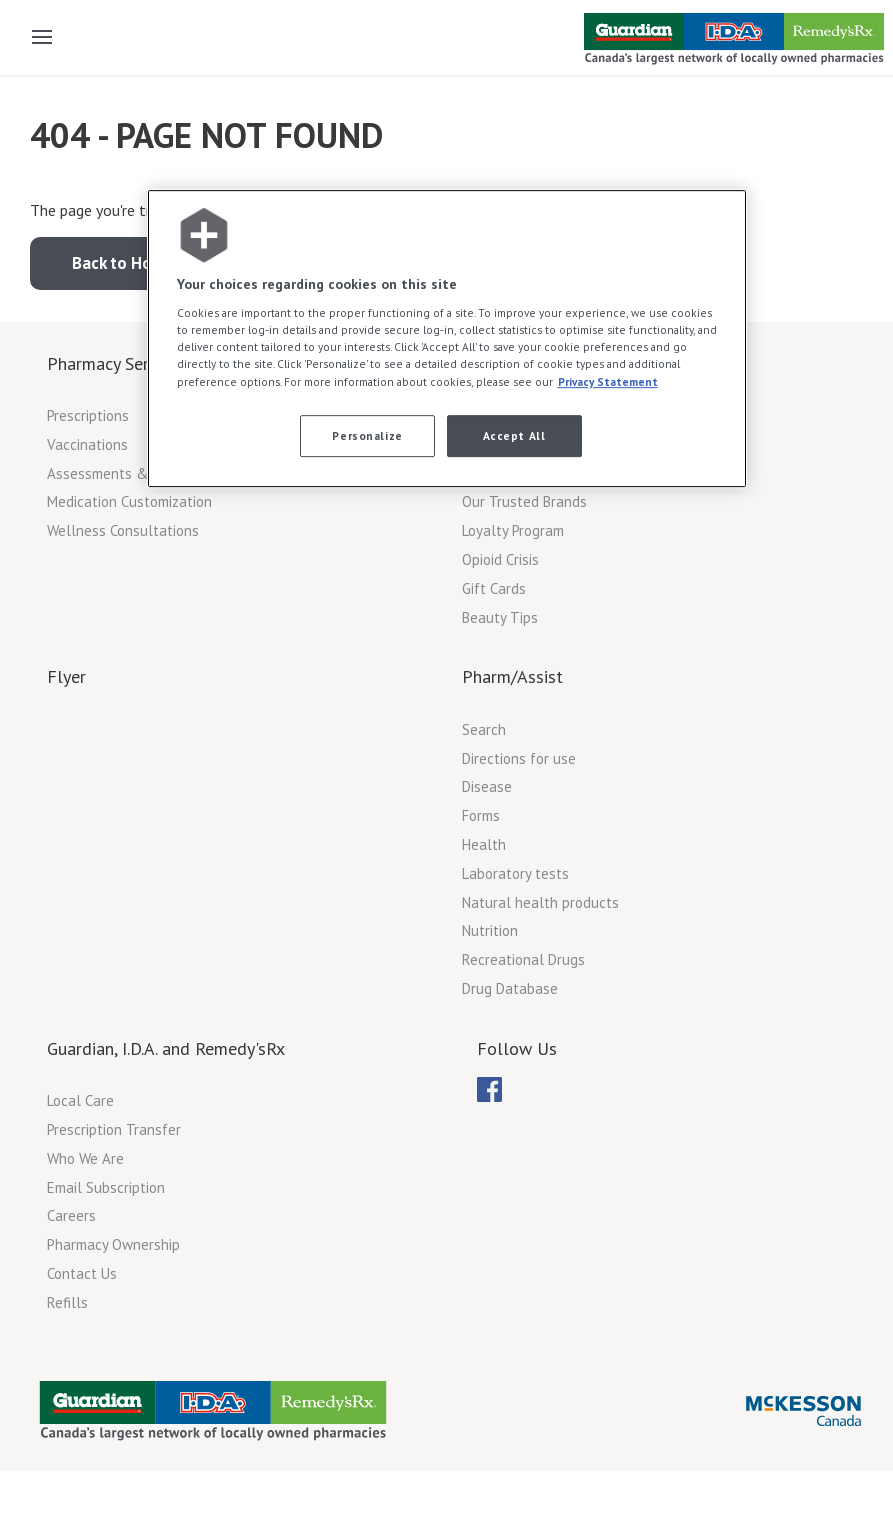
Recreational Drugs (523, 959)
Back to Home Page (144, 263)
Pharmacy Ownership (113, 1244)
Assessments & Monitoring (133, 473)
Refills (67, 1302)
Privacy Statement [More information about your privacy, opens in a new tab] (608, 381)
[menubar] (489, 1090)
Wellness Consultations (123, 530)
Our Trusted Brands (524, 501)
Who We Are (85, 1158)
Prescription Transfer (114, 1129)
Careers (71, 1215)
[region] (447, 338)
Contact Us (82, 1273)
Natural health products (540, 902)
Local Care (80, 1100)
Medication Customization (129, 501)
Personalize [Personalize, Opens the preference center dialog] (367, 435)
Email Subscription (106, 1187)
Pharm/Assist (512, 676)
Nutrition (490, 930)
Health (484, 844)
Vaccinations (87, 444)
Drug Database (510, 988)
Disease (487, 786)
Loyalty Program (513, 530)
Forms (481, 815)
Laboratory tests (515, 873)
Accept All (514, 435)
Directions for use (519, 758)
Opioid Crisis (500, 559)
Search (484, 729)
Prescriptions (88, 415)
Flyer (66, 676)
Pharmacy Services (117, 363)
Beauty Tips (500, 617)
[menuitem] (489, 1089)
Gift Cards (494, 588)
